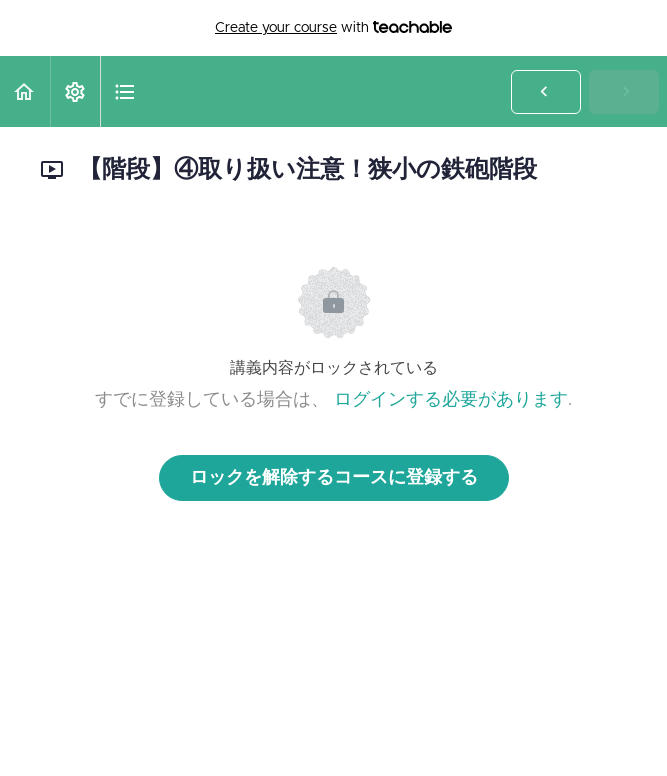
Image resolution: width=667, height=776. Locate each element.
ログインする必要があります (451, 400)
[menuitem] (75, 91)
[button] (25, 91)
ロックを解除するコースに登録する (334, 478)
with (333, 28)
